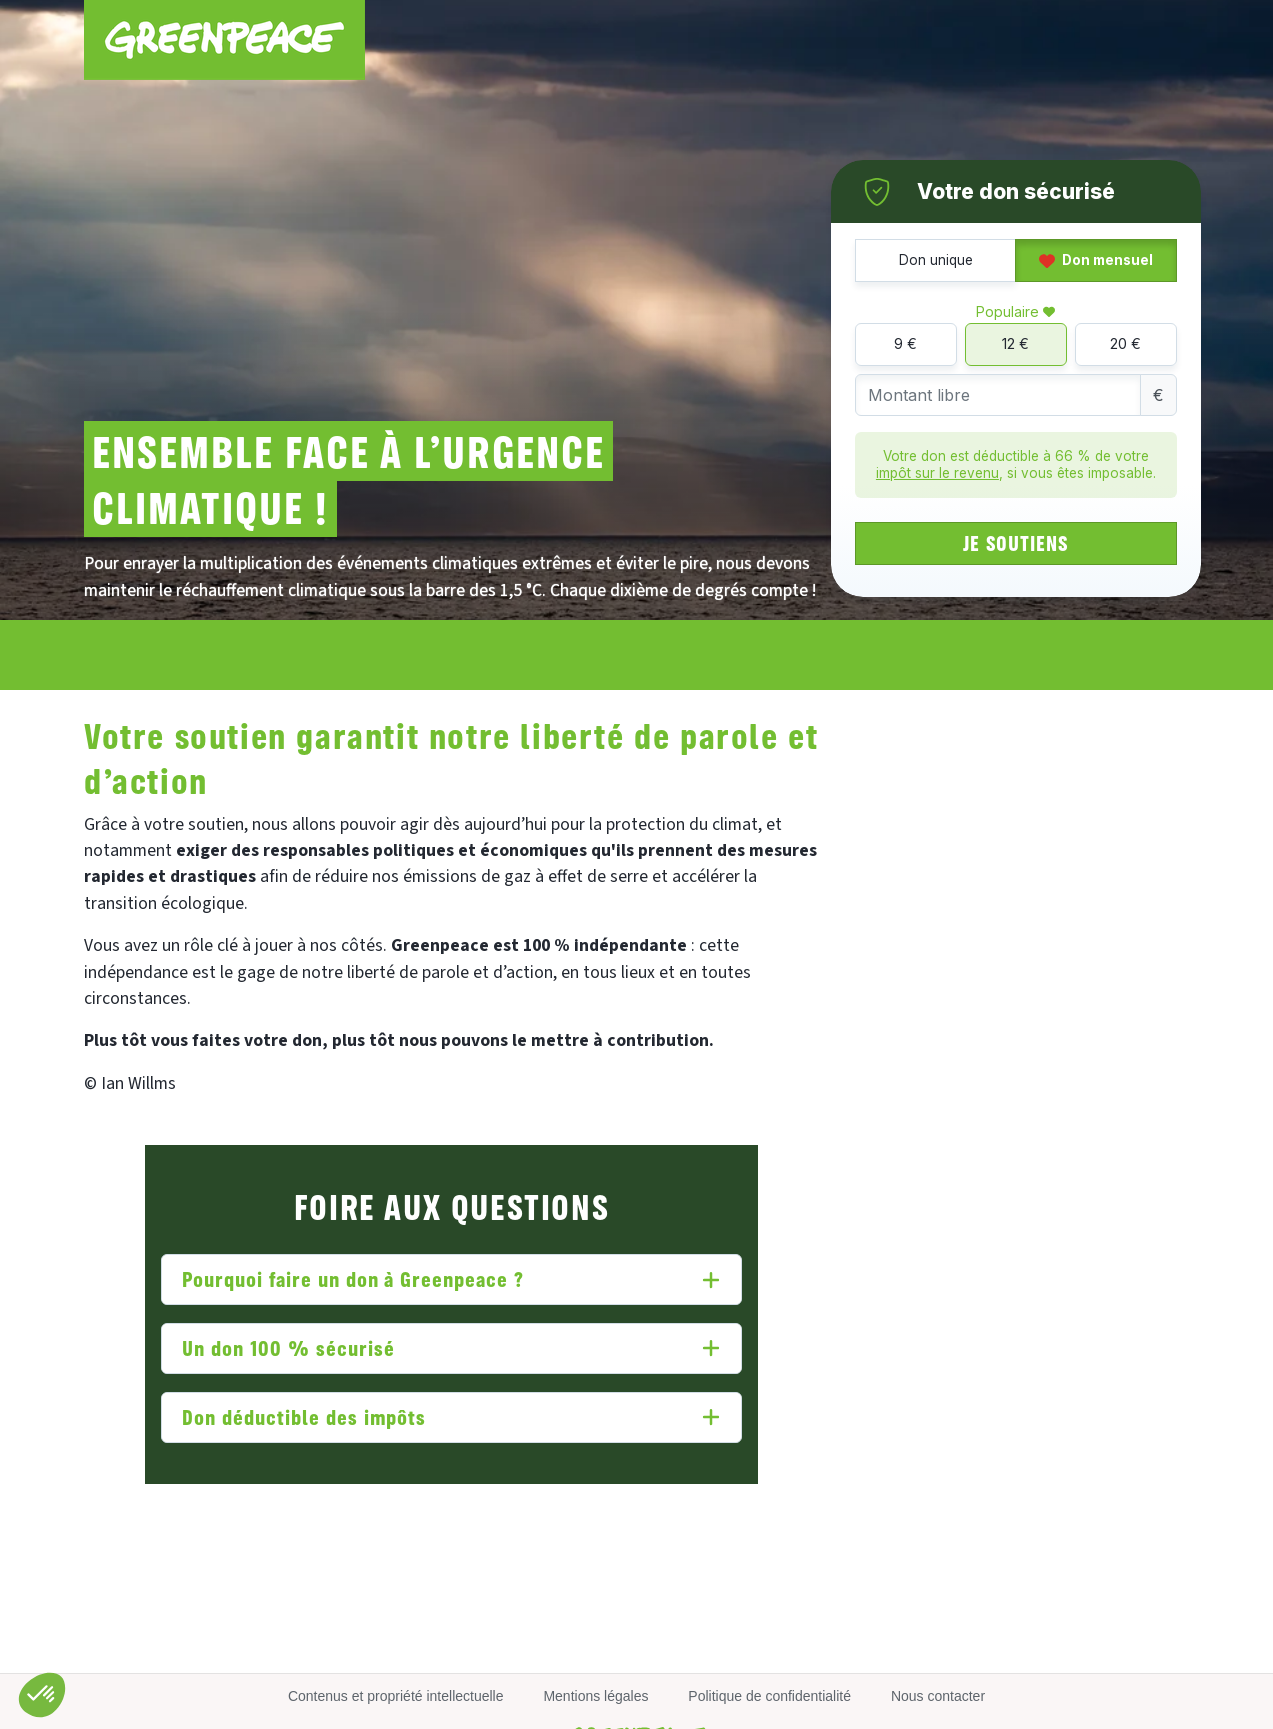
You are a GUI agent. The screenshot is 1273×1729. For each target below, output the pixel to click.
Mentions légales (595, 1696)
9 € (905, 343)
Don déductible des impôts (304, 1416)
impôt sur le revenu (937, 473)
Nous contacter (938, 1696)
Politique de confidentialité (769, 1696)
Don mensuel (1096, 260)
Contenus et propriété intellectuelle (396, 1696)
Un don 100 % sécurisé (288, 1347)
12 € (1015, 343)
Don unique (936, 260)
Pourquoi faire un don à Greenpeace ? (353, 1278)
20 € (1125, 343)
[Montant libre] (998, 395)
